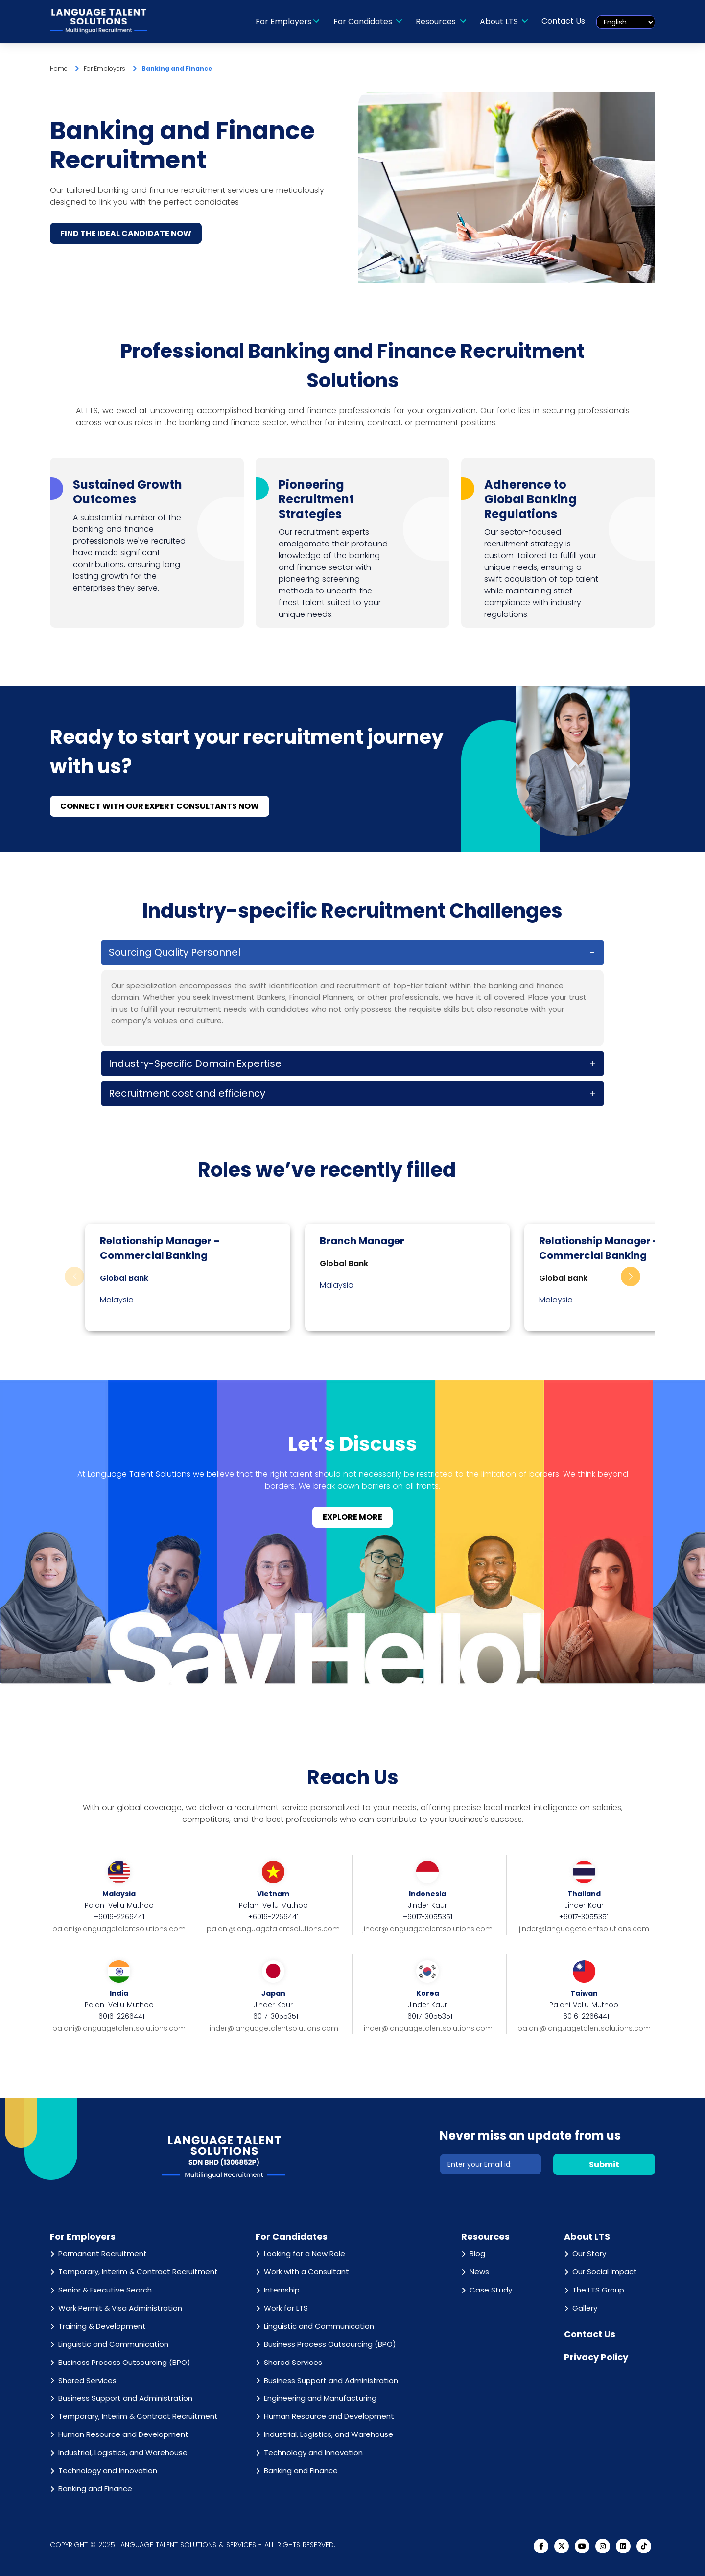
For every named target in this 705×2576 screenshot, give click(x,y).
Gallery (584, 2308)
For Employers (283, 21)
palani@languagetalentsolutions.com (119, 1929)
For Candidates (363, 21)
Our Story (589, 2254)
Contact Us (564, 20)
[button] (630, 1277)
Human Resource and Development (123, 2435)
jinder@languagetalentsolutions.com (427, 1929)
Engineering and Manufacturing (320, 2398)
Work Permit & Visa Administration (120, 2308)
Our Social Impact (604, 2272)
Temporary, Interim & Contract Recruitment (138, 2272)
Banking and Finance (95, 2488)
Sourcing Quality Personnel (174, 953)
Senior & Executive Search (105, 2290)
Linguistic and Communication (113, 2344)
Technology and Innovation (107, 2470)
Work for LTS (286, 2308)
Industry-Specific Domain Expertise (195, 1064)
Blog (477, 2254)
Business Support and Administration (125, 2398)
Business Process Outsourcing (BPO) (124, 2362)
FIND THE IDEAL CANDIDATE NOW (125, 233)
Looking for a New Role (304, 2254)
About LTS (500, 21)
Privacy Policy (596, 2357)
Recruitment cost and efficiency (187, 1094)
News (479, 2272)
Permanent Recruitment (102, 2254)
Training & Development (102, 2326)
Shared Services (87, 2380)
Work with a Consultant (306, 2272)
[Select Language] (625, 22)
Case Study (491, 2290)
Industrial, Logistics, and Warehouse (123, 2452)
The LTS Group (598, 2290)
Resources (437, 21)
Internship (282, 2290)
